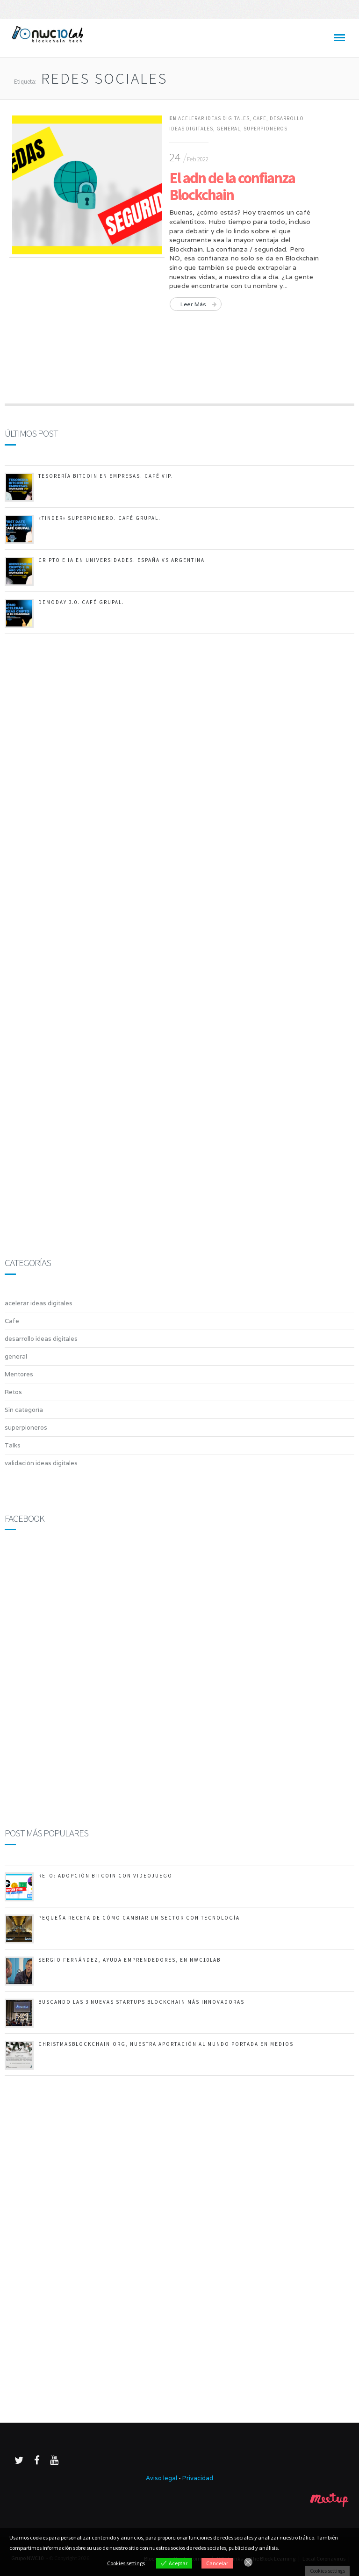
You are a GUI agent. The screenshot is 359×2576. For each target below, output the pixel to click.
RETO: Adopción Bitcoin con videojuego (105, 1875)
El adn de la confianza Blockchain (232, 186)
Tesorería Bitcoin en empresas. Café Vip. (105, 476)
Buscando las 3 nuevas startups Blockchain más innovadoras (141, 2002)
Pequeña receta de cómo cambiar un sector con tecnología (139, 1917)
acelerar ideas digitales (214, 118)
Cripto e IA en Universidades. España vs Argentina (121, 560)
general (228, 128)
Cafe (259, 118)
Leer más (193, 304)
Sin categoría (24, 1410)
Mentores (19, 1374)
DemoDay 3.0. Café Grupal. (81, 602)
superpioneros (265, 128)
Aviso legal (161, 2478)
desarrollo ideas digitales (41, 1339)
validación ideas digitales (41, 1463)
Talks (13, 1445)
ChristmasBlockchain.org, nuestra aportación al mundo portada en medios (166, 2044)
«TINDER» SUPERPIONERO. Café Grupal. (99, 518)
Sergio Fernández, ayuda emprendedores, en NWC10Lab (129, 1960)
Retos (13, 1392)
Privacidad (197, 2478)
